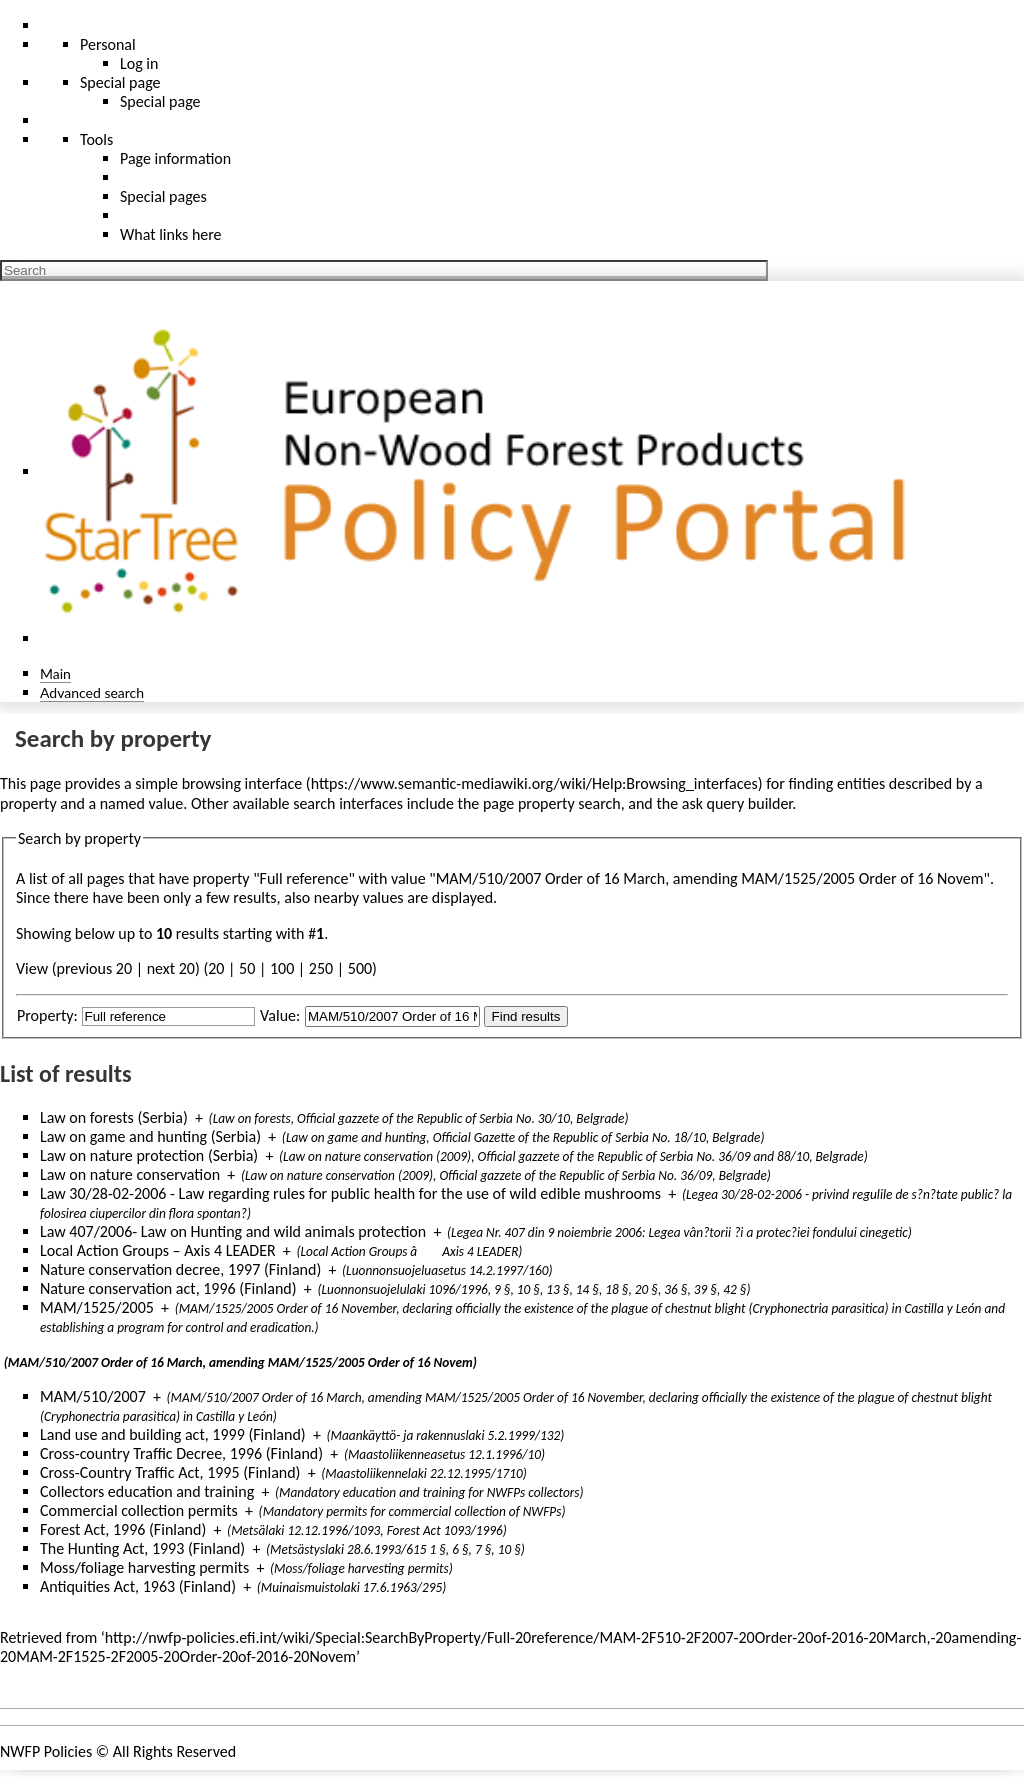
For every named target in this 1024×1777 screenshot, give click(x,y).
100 (282, 968)
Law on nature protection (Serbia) (149, 1155)
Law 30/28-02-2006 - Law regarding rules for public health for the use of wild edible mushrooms (350, 1193)
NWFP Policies (46, 1751)
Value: (280, 1015)
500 (360, 968)
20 (216, 968)
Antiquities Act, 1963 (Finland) (138, 1586)
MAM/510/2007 (93, 1396)
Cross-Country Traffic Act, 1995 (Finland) (170, 1472)
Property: (47, 1015)
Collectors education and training (147, 1491)
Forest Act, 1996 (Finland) (123, 1529)
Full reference (304, 878)
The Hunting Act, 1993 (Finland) (142, 1548)
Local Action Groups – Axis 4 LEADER (158, 1250)
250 (321, 968)
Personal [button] (108, 44)
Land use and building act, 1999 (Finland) (173, 1434)
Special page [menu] (120, 82)
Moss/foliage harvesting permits (144, 1567)
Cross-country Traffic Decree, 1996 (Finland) (181, 1453)
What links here (171, 234)
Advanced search (92, 692)
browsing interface (242, 783)
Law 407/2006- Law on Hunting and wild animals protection (233, 1231)
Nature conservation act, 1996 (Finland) (168, 1288)
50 (247, 968)
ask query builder (737, 803)
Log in (139, 63)
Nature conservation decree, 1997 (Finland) (180, 1269)
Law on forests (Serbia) (114, 1117)
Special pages (163, 196)
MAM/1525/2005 (97, 1307)
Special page (160, 101)
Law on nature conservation (130, 1174)
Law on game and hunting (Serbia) (150, 1136)
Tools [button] (96, 139)
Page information (175, 158)
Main (55, 673)
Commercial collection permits (139, 1510)
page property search (552, 803)
